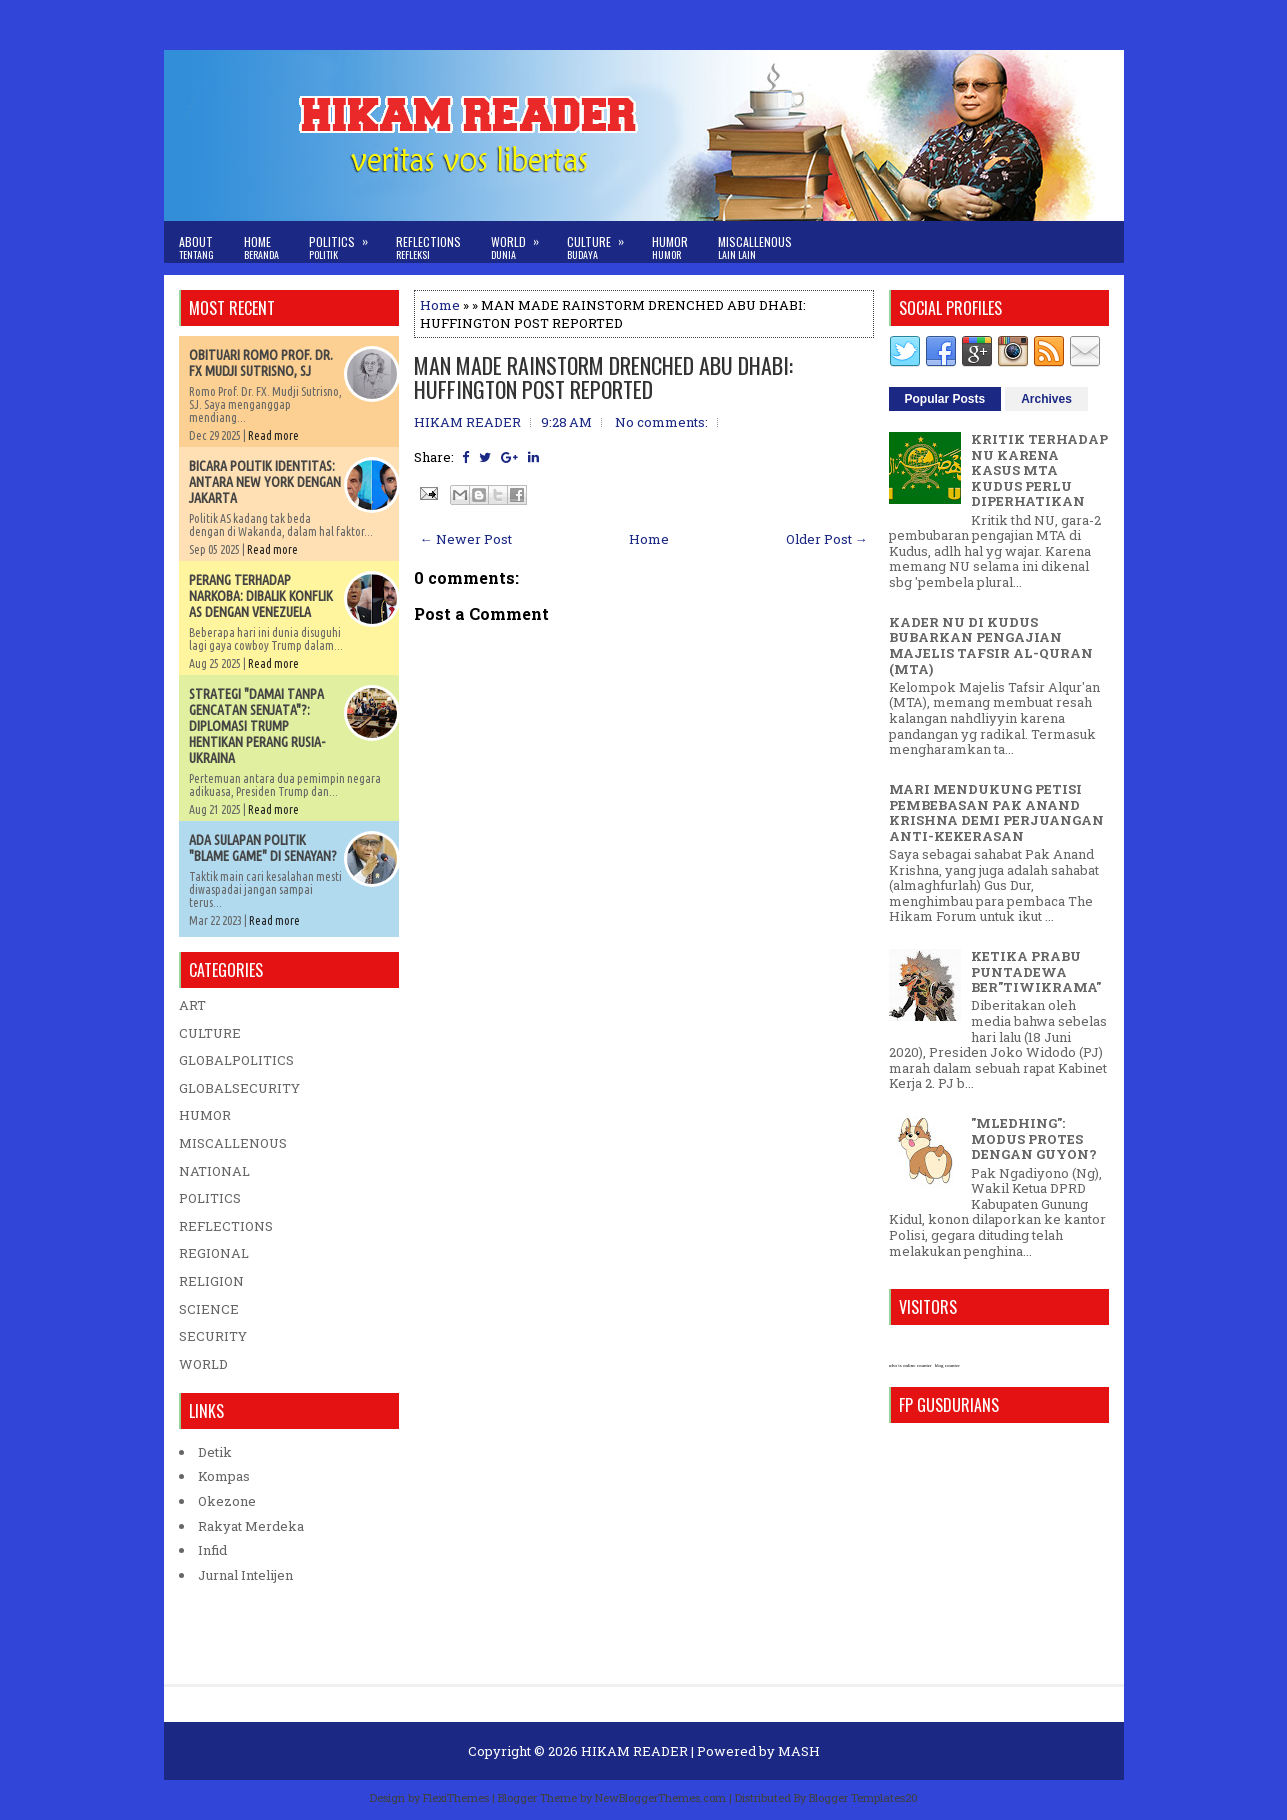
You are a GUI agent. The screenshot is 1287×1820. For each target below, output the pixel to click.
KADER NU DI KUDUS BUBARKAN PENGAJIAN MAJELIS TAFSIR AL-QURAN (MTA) (991, 645)
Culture (602, 241)
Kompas (224, 1476)
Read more (273, 435)
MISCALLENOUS (233, 1143)
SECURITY (213, 1336)
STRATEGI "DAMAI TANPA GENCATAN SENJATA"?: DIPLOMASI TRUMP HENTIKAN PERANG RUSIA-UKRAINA (257, 726)
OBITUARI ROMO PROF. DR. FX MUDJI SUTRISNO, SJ (261, 363)
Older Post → (827, 539)
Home (261, 247)
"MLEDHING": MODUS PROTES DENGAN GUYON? (1034, 1138)
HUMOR (205, 1115)
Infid (212, 1550)
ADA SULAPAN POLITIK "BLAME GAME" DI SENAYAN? (263, 848)
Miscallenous (755, 247)
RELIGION (211, 1281)
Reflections (428, 247)
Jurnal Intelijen (245, 1575)
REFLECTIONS (226, 1226)
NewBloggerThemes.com (660, 1797)
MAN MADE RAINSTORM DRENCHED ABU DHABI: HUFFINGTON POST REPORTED (603, 377)
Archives (1046, 399)
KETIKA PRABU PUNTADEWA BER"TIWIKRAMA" (1036, 971)
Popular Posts (945, 399)
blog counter (947, 1365)
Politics (345, 241)
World (521, 241)
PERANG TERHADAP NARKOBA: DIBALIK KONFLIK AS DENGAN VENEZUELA (261, 596)
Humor (670, 247)
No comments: (661, 422)
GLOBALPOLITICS (236, 1060)
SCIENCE (209, 1309)
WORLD (203, 1364)
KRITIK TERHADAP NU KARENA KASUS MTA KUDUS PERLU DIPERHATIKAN (1039, 470)
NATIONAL (214, 1171)
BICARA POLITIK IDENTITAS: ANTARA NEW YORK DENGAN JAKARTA (265, 482)
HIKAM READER (634, 1751)
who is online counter (910, 1365)
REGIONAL (214, 1253)
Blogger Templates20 (863, 1797)
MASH (799, 1751)
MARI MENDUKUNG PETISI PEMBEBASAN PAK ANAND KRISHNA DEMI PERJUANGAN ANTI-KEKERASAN (996, 812)
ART (192, 1005)
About (196, 247)
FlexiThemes (456, 1797)
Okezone (227, 1501)
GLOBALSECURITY (239, 1088)
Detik (215, 1452)
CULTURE (210, 1033)
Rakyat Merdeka (251, 1526)
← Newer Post (466, 539)
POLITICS (210, 1198)
